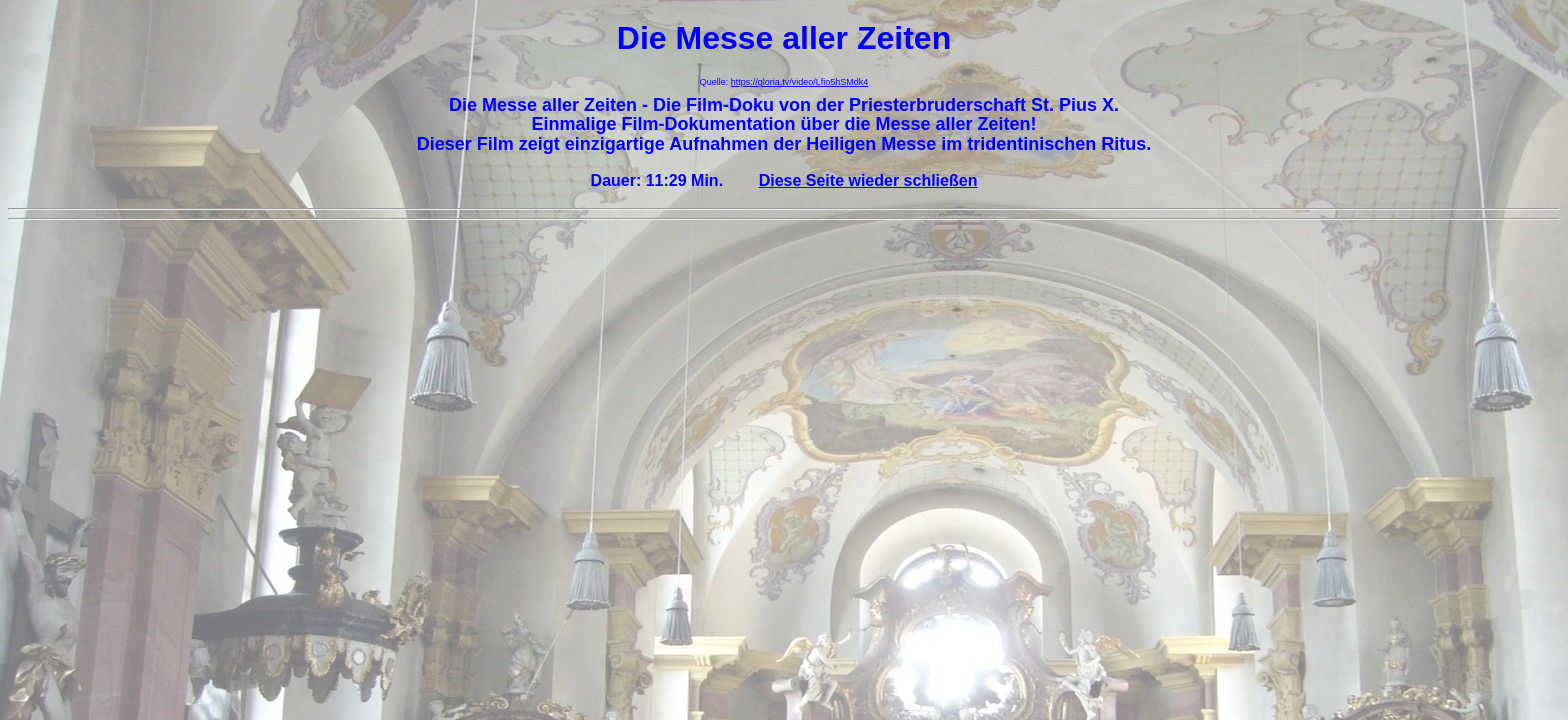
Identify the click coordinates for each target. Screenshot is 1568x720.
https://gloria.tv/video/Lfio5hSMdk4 (800, 82)
